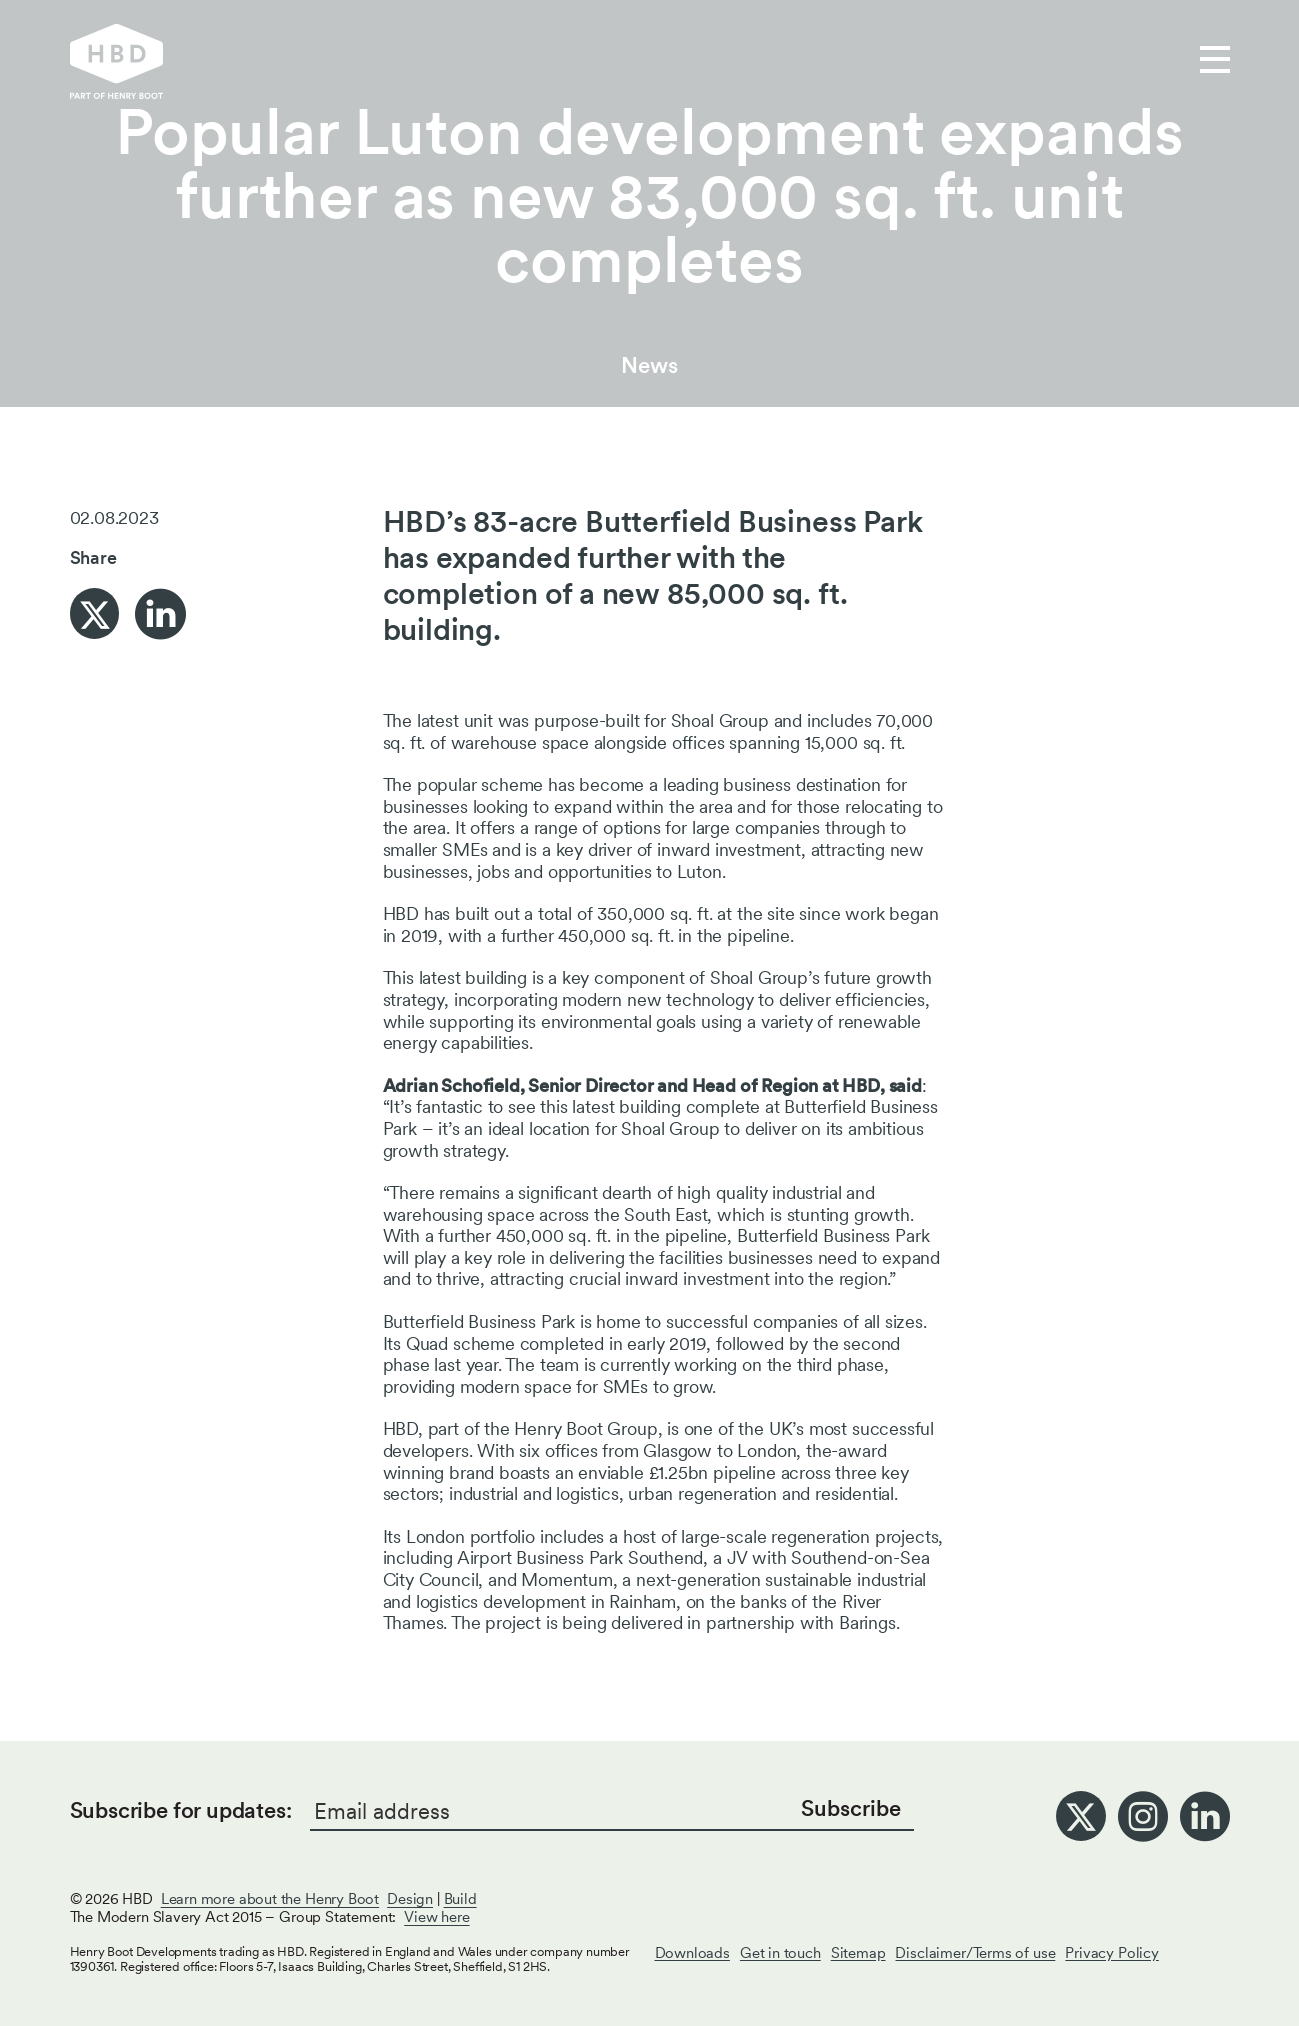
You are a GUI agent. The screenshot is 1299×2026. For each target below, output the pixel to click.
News (649, 365)
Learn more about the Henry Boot (270, 1899)
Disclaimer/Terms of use (975, 1953)
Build (460, 1899)
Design (410, 1899)
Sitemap (858, 1953)
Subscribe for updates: (181, 1810)
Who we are (634, 61)
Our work (499, 61)
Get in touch (785, 61)
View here (436, 1917)
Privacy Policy (1111, 1953)
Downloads (692, 1953)
